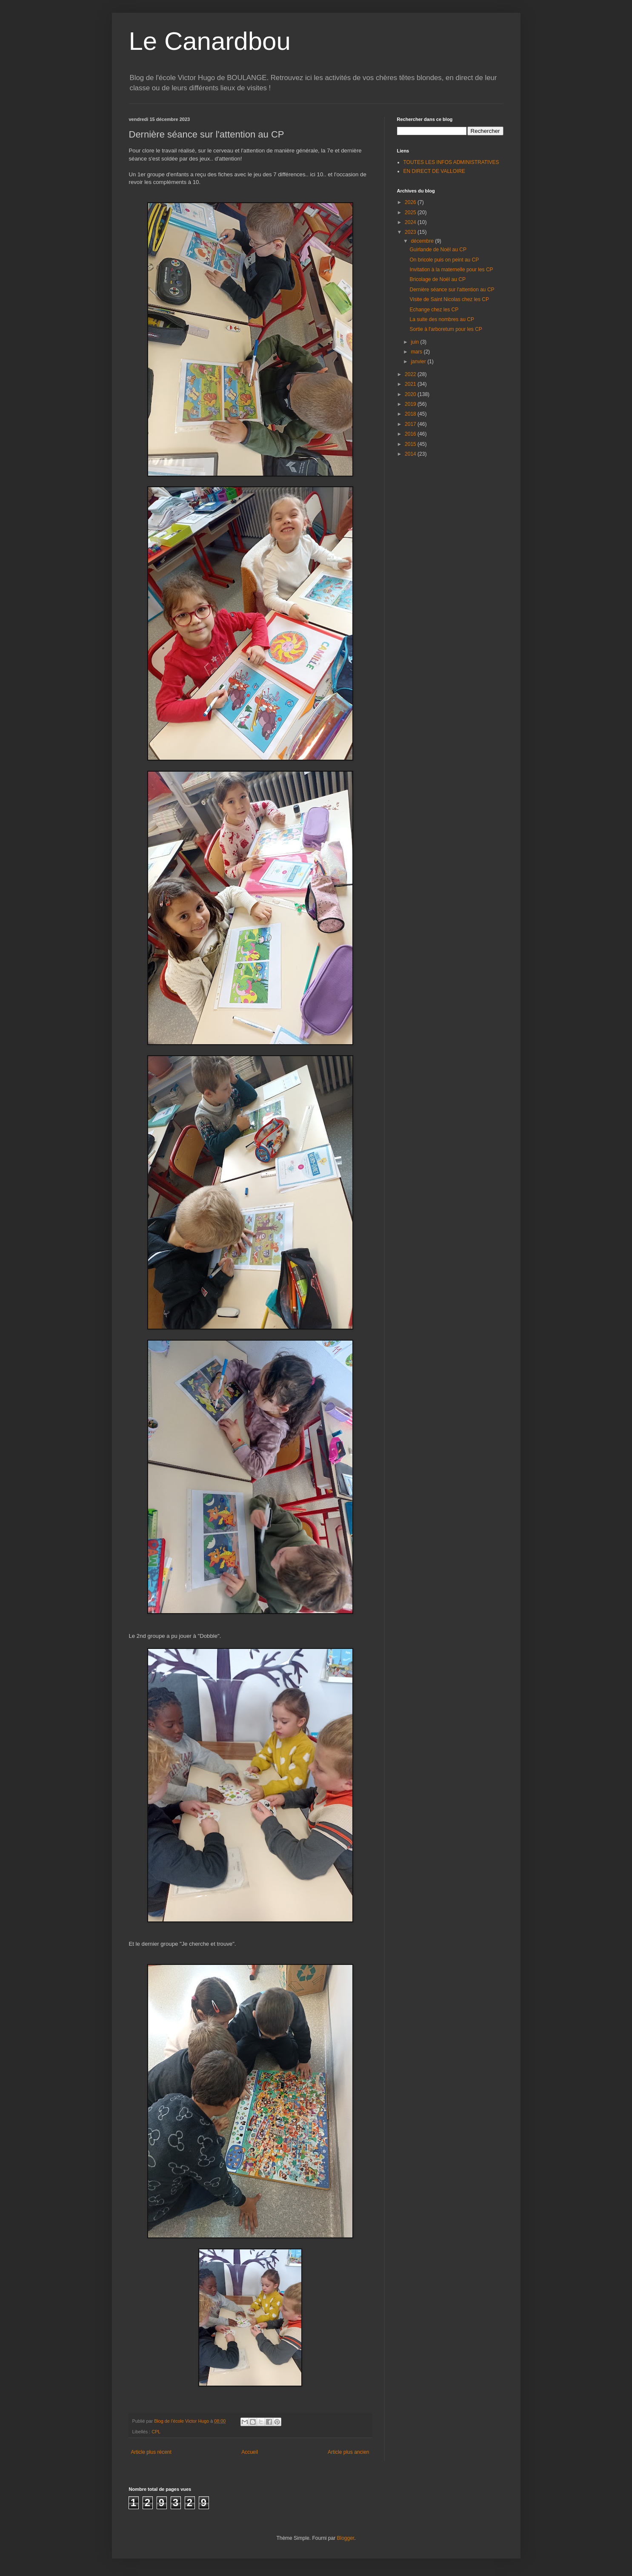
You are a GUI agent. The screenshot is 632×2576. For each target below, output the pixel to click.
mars (417, 352)
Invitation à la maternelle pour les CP (451, 270)
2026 (411, 202)
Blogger (346, 2538)
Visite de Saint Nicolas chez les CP (449, 299)
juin (415, 342)
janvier (419, 362)
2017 (411, 424)
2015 (411, 444)
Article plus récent (151, 2452)
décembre (423, 241)
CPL (156, 2431)
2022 (411, 374)
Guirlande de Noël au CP (437, 250)
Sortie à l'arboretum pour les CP (445, 329)
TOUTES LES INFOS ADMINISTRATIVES (451, 162)
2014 (411, 454)
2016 (411, 434)
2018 (411, 414)
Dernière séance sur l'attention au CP (451, 290)
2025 (411, 212)
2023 (411, 232)
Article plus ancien (348, 2452)
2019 (411, 404)
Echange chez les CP (433, 310)
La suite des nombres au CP (441, 319)
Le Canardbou (210, 41)
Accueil (249, 2452)
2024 (411, 222)
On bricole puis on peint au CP (444, 260)
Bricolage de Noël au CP (437, 279)
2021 (411, 384)
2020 (411, 394)
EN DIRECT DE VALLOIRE (434, 171)
